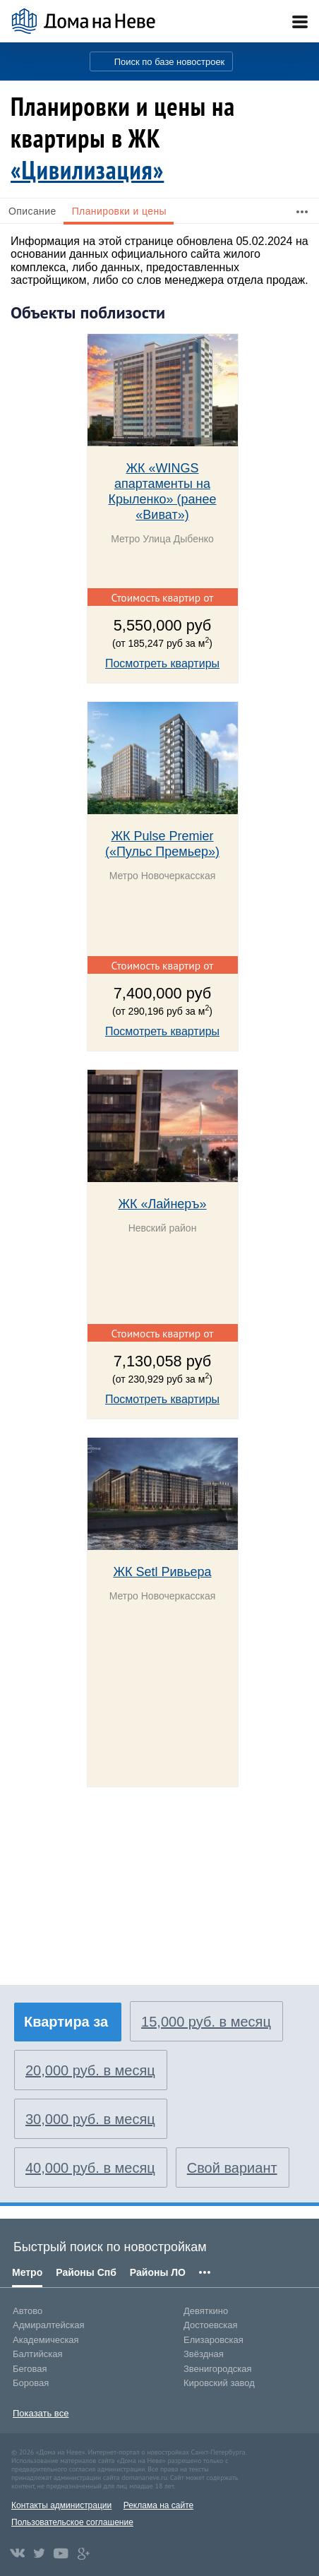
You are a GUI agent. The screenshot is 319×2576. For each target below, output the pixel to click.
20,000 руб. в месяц (90, 2070)
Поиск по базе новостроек (169, 61)
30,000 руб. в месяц (90, 2119)
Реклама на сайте (159, 2505)
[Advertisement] (116, 1894)
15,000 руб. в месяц (206, 2021)
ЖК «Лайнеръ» (162, 1204)
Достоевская (210, 2325)
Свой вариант (232, 2168)
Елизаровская (213, 2339)
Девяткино (205, 2311)
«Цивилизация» (87, 169)
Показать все (40, 2413)
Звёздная (203, 2354)
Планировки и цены (119, 211)
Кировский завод (219, 2383)
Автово (27, 2311)
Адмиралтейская (49, 2325)
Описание (32, 211)
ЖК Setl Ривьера (162, 1572)
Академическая (46, 2339)
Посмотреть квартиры (162, 663)
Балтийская (38, 2354)
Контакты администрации (61, 2505)
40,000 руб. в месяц (90, 2168)
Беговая (30, 2368)
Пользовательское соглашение (72, 2522)
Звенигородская (217, 2368)
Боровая (31, 2383)
